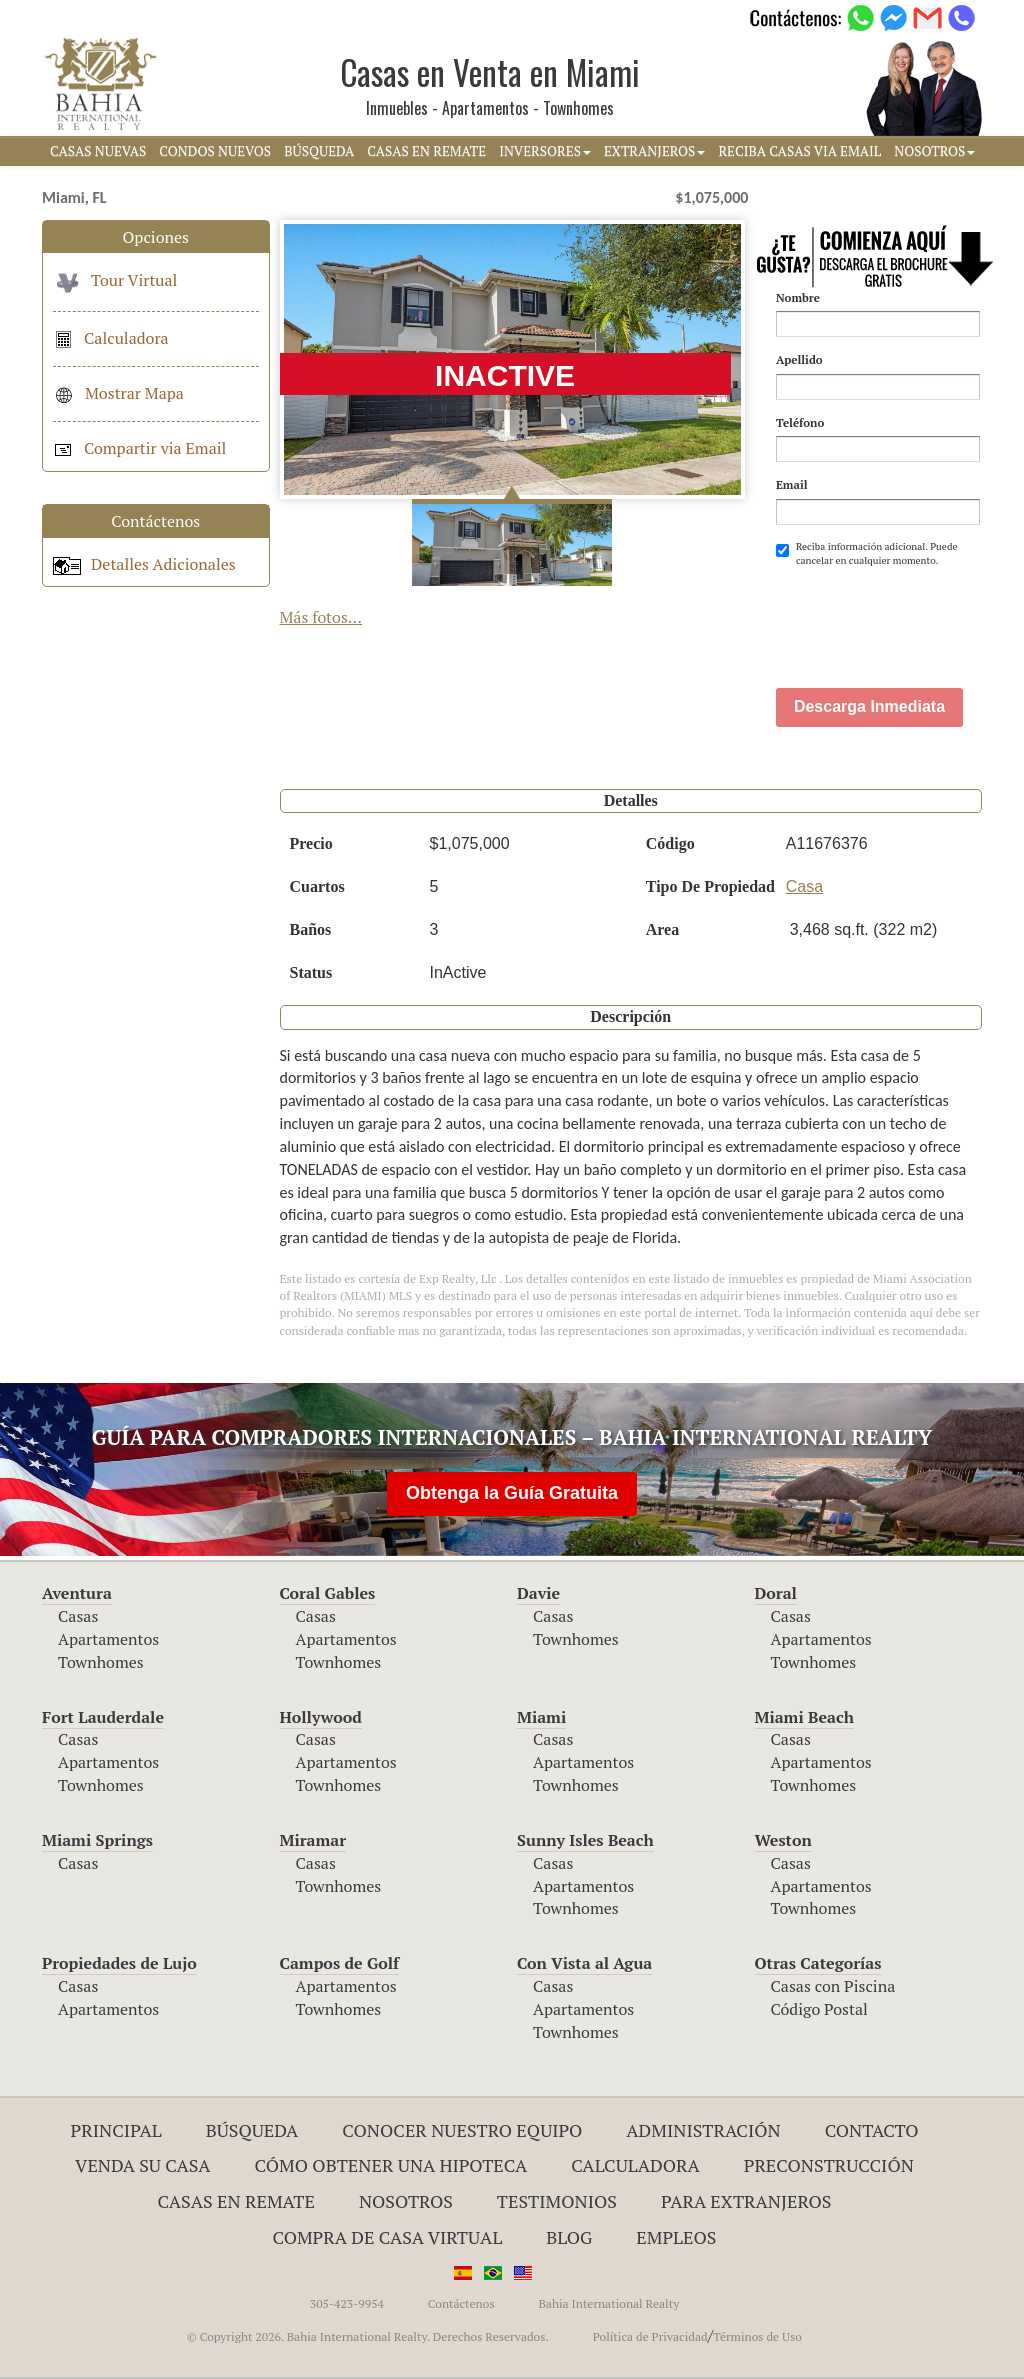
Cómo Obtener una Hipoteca (391, 2165)
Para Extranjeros (746, 2201)
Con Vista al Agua (584, 1963)
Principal (116, 2130)
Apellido (799, 359)
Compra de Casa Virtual (388, 2237)
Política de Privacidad (650, 2336)
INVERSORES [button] (545, 151)
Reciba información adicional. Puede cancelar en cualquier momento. (867, 553)
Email (792, 484)
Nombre (798, 297)
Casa (804, 886)
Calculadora (111, 338)
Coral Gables (328, 1593)
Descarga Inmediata (869, 706)
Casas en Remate (236, 2201)
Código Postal (819, 2009)
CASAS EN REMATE (426, 151)
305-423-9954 (347, 2303)
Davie (538, 1593)
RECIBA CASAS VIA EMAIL (799, 151)
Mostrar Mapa (118, 393)
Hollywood (321, 1717)
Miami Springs (97, 1840)
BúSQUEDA (319, 151)
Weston (783, 1840)
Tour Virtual (115, 280)
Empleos (676, 2237)
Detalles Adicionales (144, 564)
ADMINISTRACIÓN (703, 2130)
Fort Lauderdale (103, 1717)
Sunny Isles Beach (585, 1840)
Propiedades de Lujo (119, 1963)
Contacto (872, 2130)
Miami (541, 1717)
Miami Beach (804, 1717)
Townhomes (101, 1662)
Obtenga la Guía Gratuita (512, 1493)
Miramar (313, 1840)
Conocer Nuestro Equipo (462, 2130)
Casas (78, 1616)
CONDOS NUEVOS (215, 151)
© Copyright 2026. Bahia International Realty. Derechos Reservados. (368, 2336)
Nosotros (406, 2201)
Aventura (77, 1593)
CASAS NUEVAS (98, 151)
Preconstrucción (829, 2165)
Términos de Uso (757, 2336)
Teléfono (800, 422)
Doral (776, 1593)
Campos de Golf (340, 1963)
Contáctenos (461, 2303)
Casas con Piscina (833, 1986)
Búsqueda (252, 2130)
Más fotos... (321, 617)
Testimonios (557, 2201)
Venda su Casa (143, 2165)
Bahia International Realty (608, 2303)
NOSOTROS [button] (934, 151)
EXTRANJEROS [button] (654, 151)
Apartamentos (108, 1639)
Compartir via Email (139, 448)
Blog (569, 2237)
